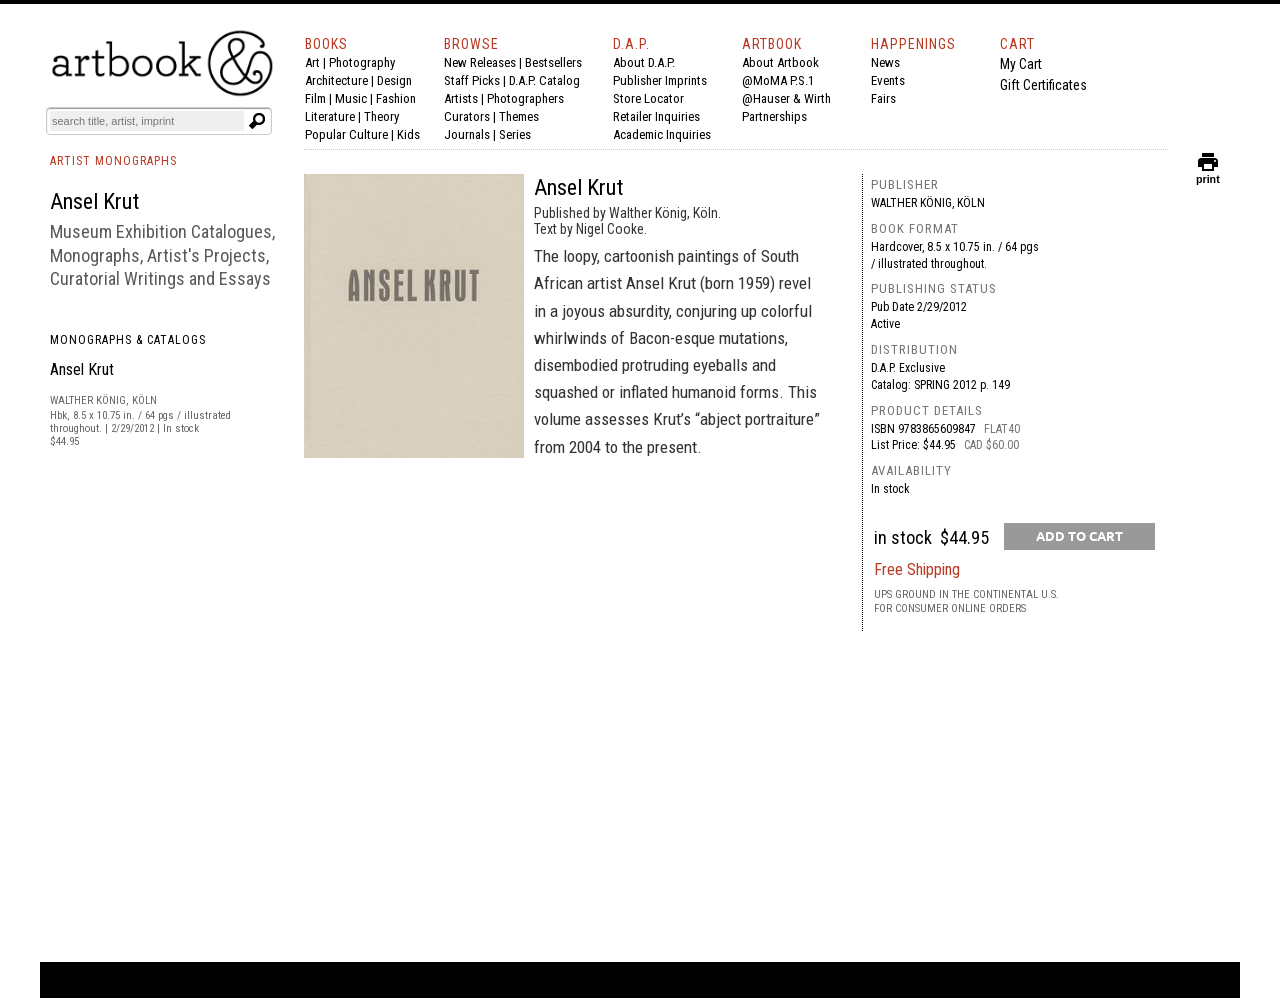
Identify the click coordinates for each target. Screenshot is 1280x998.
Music (351, 98)
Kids (408, 134)
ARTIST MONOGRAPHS (113, 161)
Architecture (336, 80)
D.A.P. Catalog (544, 80)
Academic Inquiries (662, 134)
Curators (467, 116)
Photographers (525, 98)
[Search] (147, 121)
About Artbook (780, 62)
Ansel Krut (82, 369)
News (885, 62)
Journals (467, 134)
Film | (320, 98)
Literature (330, 116)
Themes (519, 116)
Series (515, 134)
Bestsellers (553, 62)
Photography (362, 62)
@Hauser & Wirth (786, 98)
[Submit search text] (257, 121)
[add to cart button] (1079, 536)
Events (888, 80)
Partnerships (774, 116)
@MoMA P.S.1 (778, 80)
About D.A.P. (644, 62)
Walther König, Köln (928, 203)
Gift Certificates (1043, 85)
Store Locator (648, 98)
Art (312, 62)
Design (394, 80)
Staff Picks (472, 80)
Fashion (396, 98)
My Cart (1021, 64)
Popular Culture (346, 134)
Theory (381, 116)
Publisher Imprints (660, 80)
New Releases (480, 62)
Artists (461, 98)
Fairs (883, 98)
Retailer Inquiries (656, 116)
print (1208, 174)
